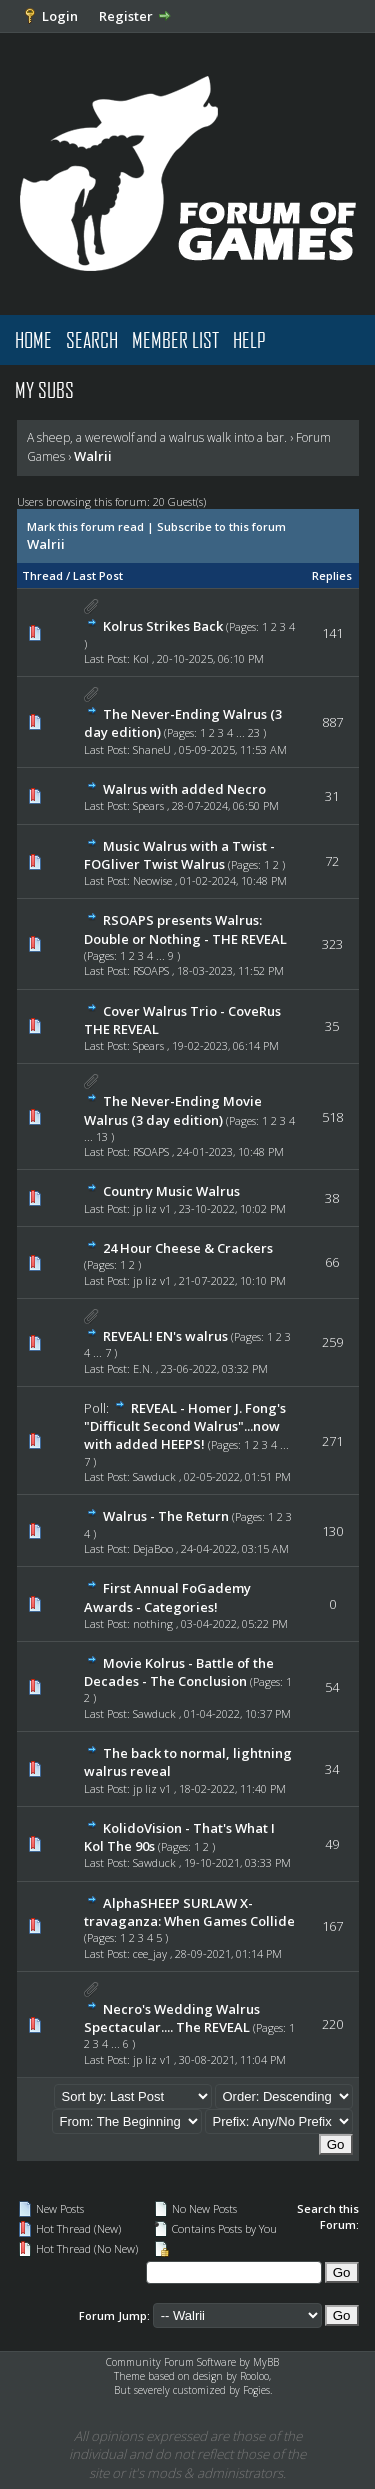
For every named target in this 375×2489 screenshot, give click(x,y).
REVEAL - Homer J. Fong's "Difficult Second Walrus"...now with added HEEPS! (185, 1426)
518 (332, 1117)
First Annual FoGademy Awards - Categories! (167, 1597)
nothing (153, 1623)
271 (332, 1441)
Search (92, 339)
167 (332, 1926)
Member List (175, 339)
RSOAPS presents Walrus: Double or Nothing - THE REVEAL (185, 929)
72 (332, 861)
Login (60, 16)
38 (332, 1198)
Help (249, 339)
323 (332, 944)
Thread (42, 575)
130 (332, 1531)
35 (332, 1026)
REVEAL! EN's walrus (165, 1336)
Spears (148, 805)
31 (332, 796)
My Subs (44, 389)
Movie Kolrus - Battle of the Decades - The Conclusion (179, 1672)
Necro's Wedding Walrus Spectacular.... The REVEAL (172, 2018)
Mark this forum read (85, 526)
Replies (332, 575)
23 (254, 732)
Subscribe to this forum (221, 526)
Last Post (98, 575)
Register (126, 16)
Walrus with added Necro (184, 789)
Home (33, 339)
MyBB (266, 2362)
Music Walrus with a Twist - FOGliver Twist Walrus (179, 855)
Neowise (152, 880)
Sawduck (154, 1476)
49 (332, 1844)
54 (332, 1687)
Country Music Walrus (171, 1191)
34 (332, 1769)
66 (332, 1262)
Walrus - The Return (166, 1516)
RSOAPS (151, 970)
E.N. (143, 1368)
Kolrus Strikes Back (163, 626)
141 (332, 633)
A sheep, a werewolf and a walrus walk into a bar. (157, 437)
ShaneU (152, 749)
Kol (141, 658)
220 (332, 2024)
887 (332, 722)
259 (332, 1342)
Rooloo (254, 2376)
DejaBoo (153, 1548)
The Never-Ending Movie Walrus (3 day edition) (173, 1110)
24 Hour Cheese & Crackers (188, 1248)
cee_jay (150, 1953)
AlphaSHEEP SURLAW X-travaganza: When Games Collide (189, 1912)
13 (102, 1136)
